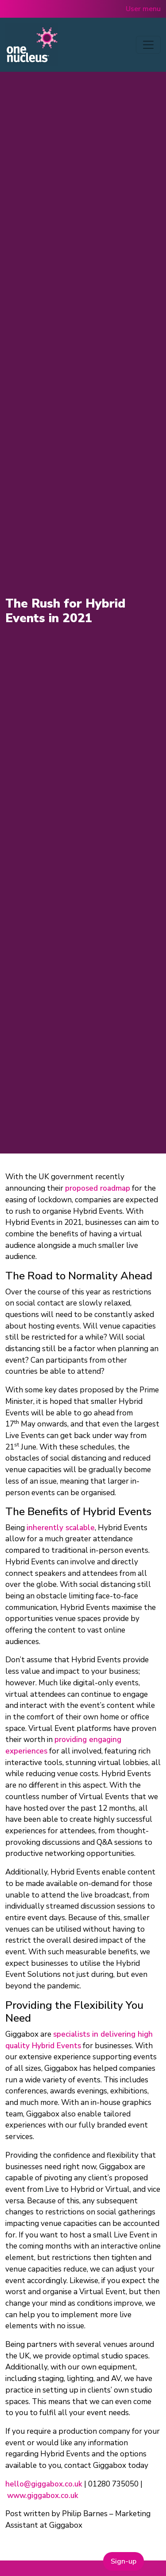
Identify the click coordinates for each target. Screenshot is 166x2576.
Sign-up (123, 2561)
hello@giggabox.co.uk (43, 2484)
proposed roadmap (97, 1188)
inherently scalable (61, 1528)
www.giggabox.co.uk (42, 2495)
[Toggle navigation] (148, 45)
